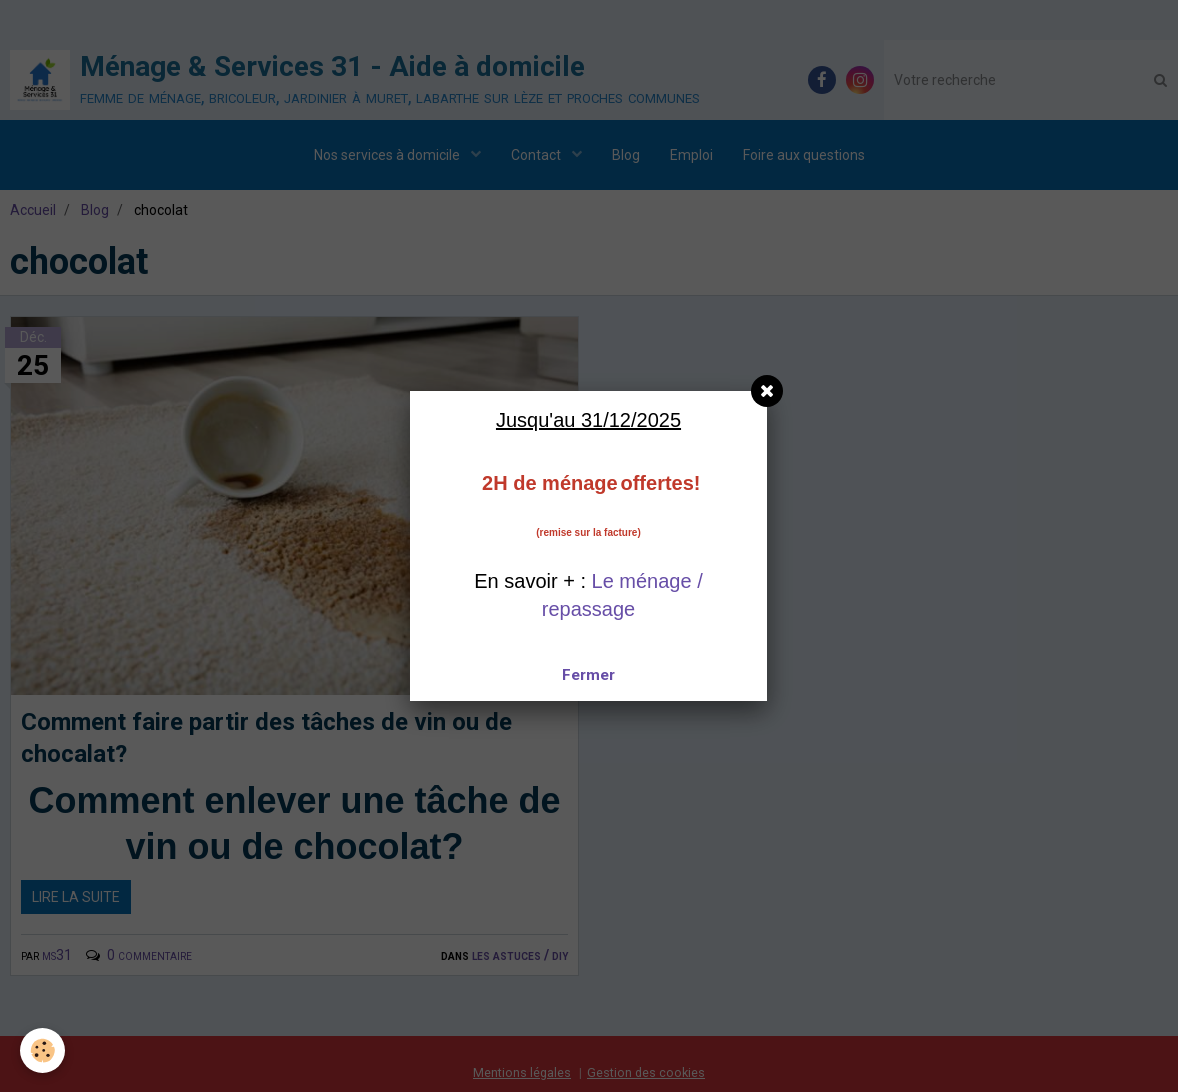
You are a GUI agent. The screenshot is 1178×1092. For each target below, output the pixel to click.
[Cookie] (42, 1050)
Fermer (588, 675)
